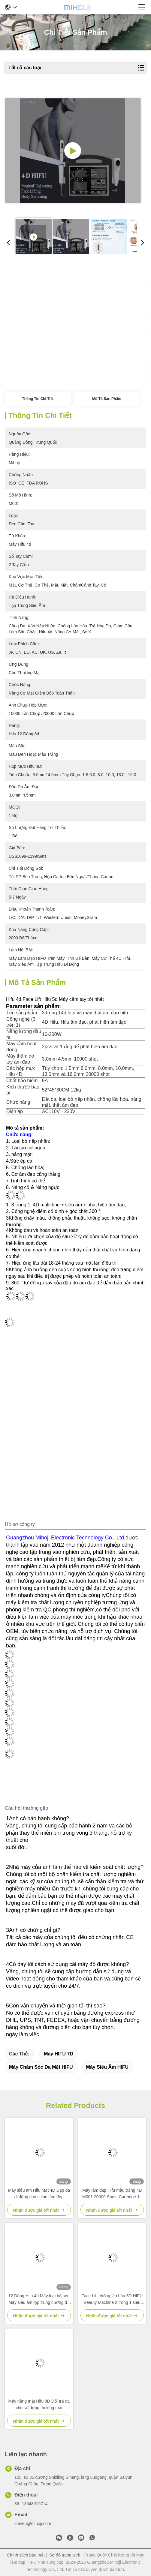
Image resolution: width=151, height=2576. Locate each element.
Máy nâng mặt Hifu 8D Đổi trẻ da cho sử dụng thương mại (39, 2404)
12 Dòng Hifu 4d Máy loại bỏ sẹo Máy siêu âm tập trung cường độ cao (39, 2299)
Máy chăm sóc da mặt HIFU (41, 2067)
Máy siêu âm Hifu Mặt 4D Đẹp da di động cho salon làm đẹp (39, 2193)
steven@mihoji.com (32, 2523)
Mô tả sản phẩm (106, 399)
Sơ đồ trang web (64, 2555)
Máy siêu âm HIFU (107, 2067)
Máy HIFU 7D (58, 2053)
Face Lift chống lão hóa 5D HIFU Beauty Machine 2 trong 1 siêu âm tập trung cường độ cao (112, 2299)
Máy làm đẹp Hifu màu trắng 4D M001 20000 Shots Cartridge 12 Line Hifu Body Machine (112, 2194)
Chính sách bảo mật (26, 2555)
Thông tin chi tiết (37, 399)
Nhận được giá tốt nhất (39, 379)
